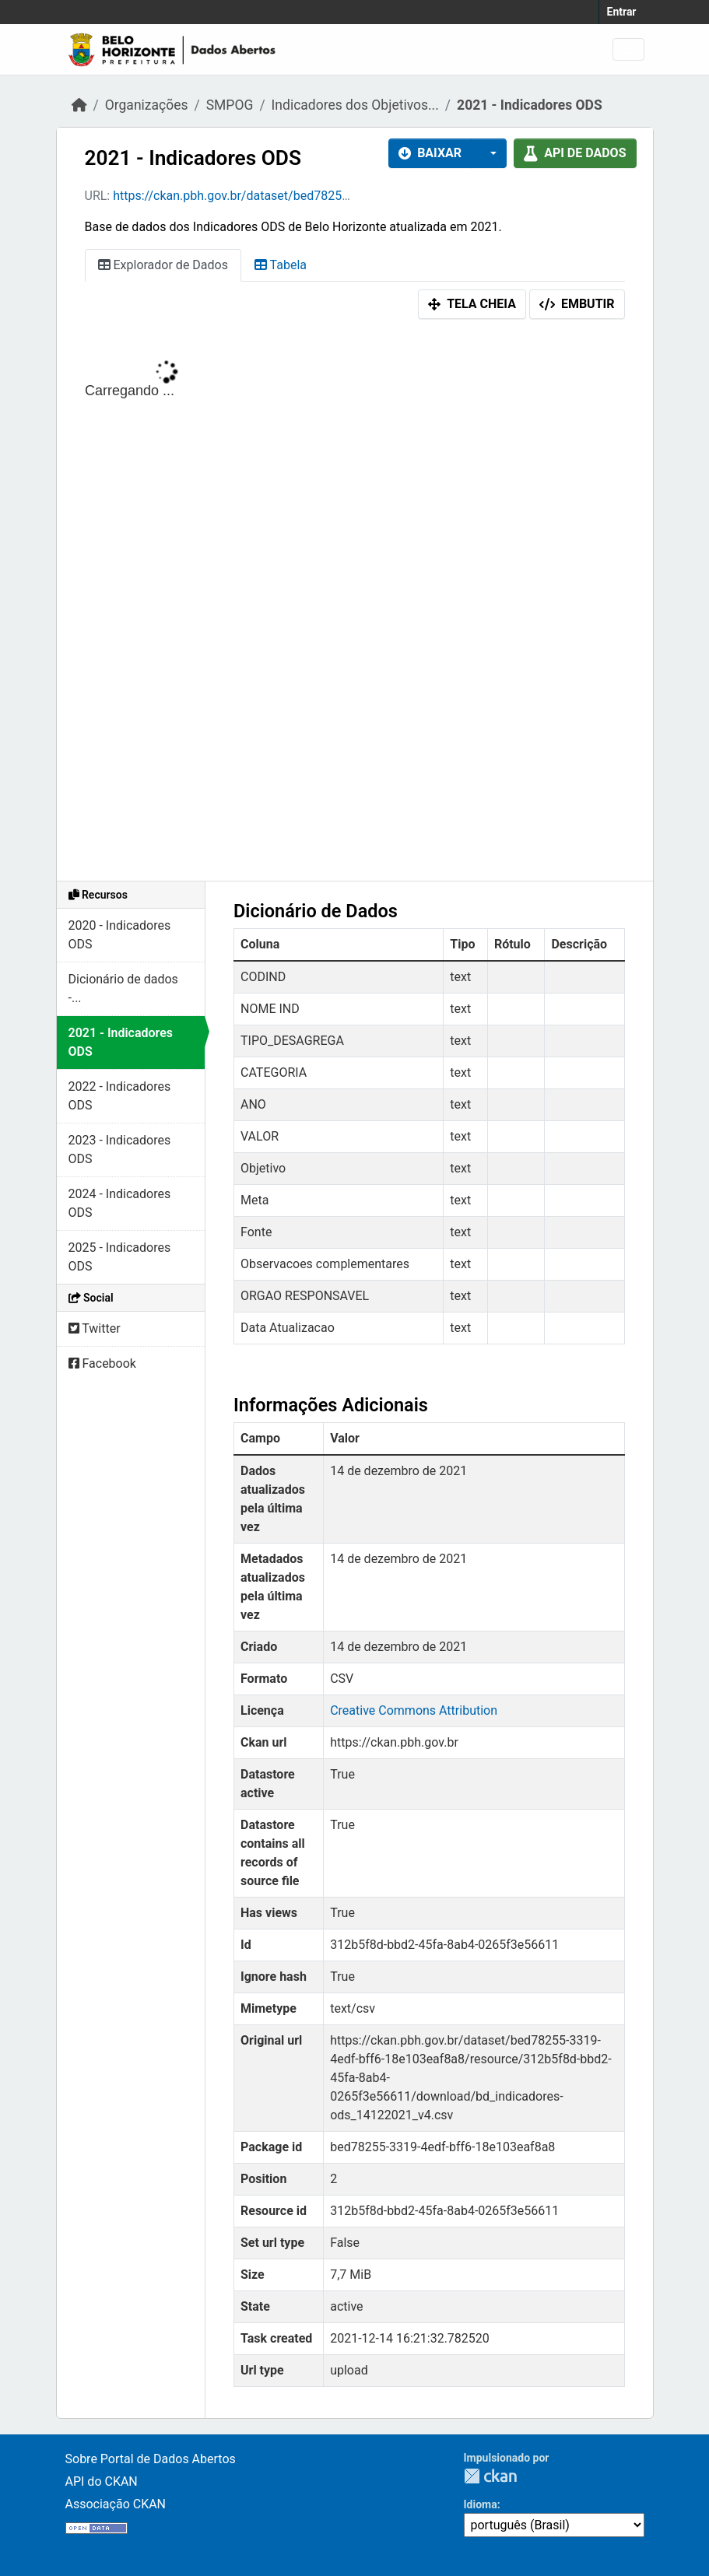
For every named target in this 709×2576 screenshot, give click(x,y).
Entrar (622, 11)
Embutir (577, 303)
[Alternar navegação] (628, 49)
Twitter (94, 1328)
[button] (489, 153)
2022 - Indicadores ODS (119, 1096)
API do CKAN (101, 2481)
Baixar (430, 152)
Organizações (146, 105)
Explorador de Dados (163, 265)
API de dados (575, 152)
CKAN (490, 2476)
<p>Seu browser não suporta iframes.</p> (355, 604)
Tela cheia (472, 303)
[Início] (79, 105)
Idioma (480, 2504)
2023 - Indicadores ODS (119, 1149)
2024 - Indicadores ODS (119, 1203)
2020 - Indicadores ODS (119, 935)
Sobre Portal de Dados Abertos (150, 2459)
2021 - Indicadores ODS (529, 105)
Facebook (102, 1363)
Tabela (280, 265)
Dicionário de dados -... (123, 988)
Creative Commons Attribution (413, 1710)
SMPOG (230, 105)
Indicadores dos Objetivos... (355, 105)
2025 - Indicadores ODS (119, 1257)
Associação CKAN (116, 2504)
